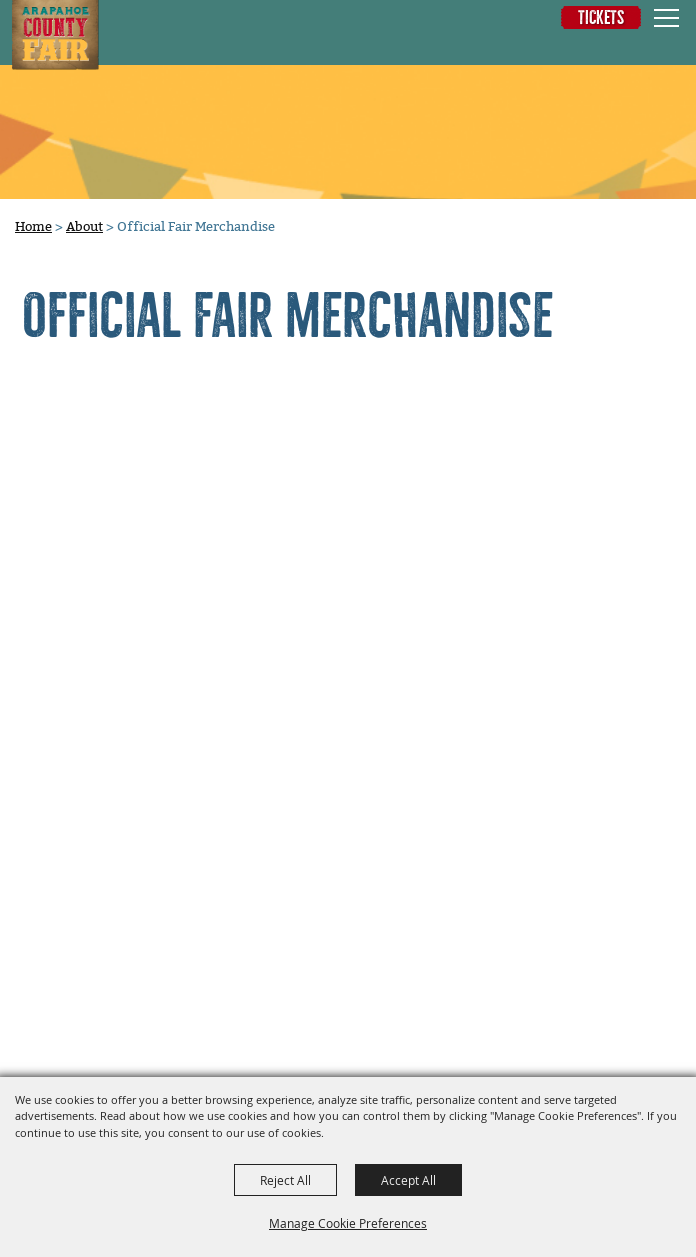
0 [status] (668, 46)
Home (33, 226)
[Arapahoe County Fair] (55, 35)
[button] (602, 46)
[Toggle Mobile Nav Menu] (666, 17)
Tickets (601, 17)
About (84, 226)
